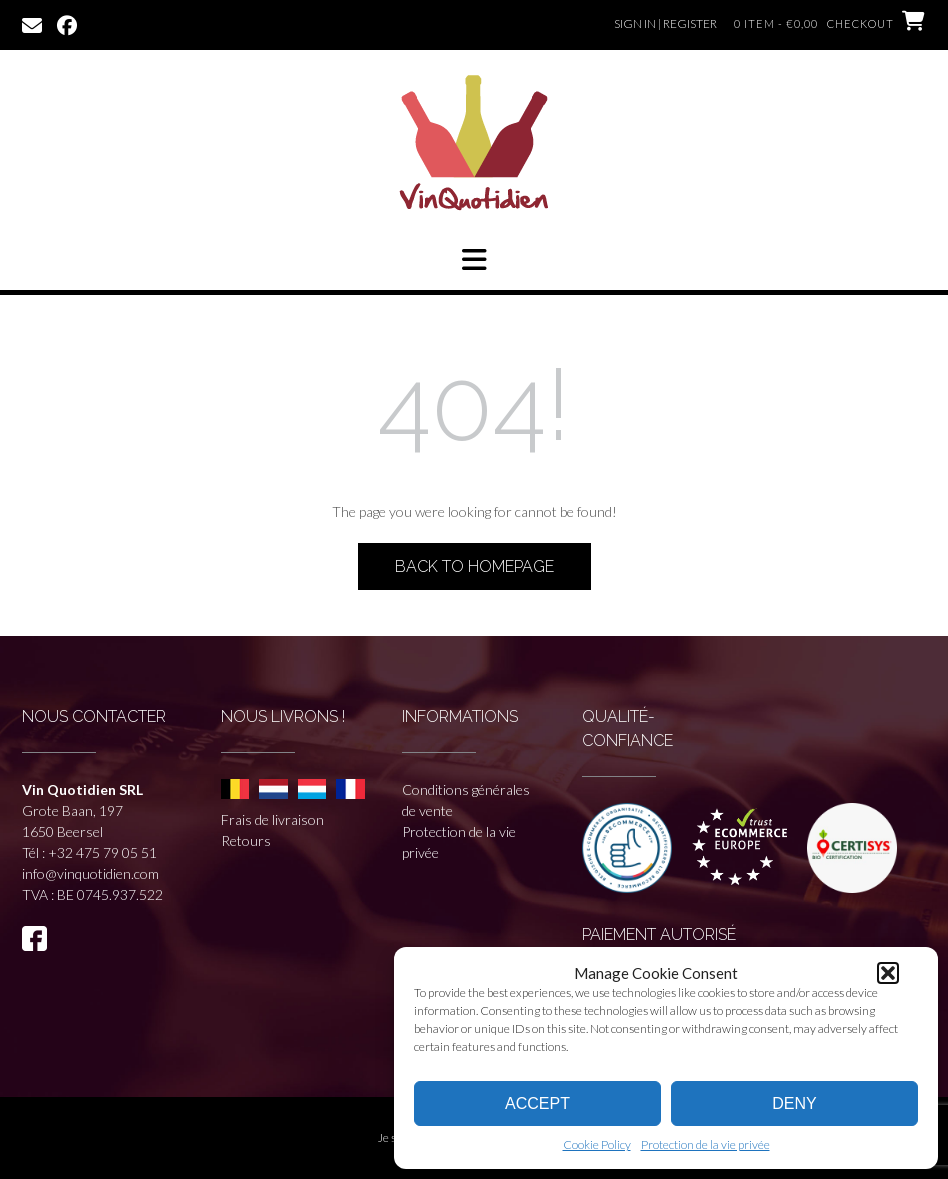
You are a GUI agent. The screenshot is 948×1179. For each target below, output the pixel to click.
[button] (888, 973)
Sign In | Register (665, 23)
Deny (794, 1103)
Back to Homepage (474, 566)
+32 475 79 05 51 (102, 852)
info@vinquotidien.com (90, 873)
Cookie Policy (597, 1144)
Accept (537, 1103)
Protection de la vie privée (705, 1144)
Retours (246, 840)
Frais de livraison (272, 819)
